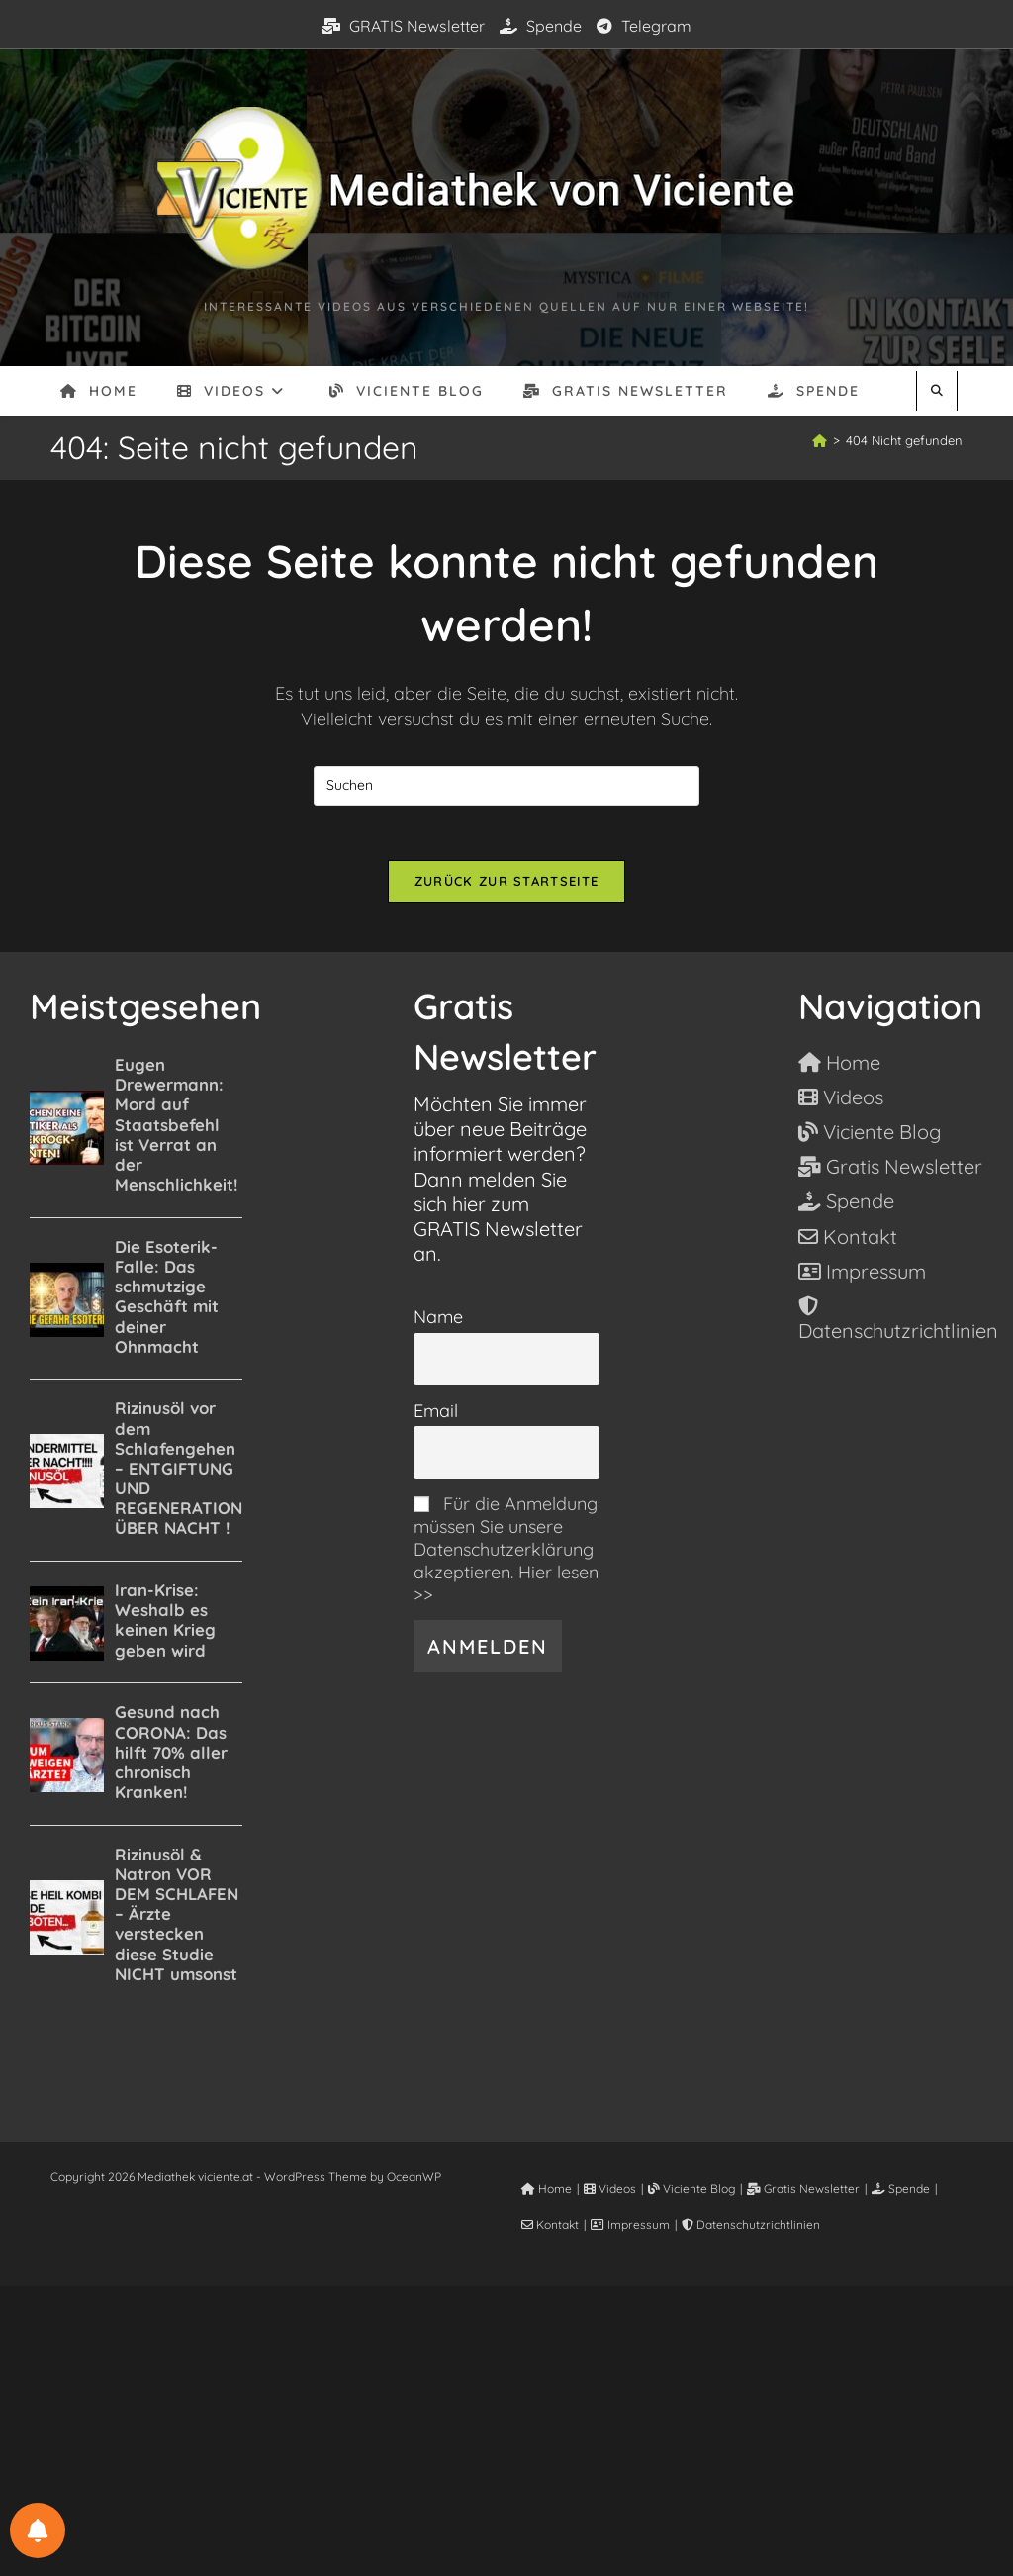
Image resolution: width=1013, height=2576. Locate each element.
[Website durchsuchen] (937, 390)
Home (546, 2193)
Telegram (644, 26)
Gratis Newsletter (803, 2193)
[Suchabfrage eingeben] (506, 786)
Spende (541, 26)
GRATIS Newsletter (403, 26)
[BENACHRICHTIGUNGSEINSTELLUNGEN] (37, 2530)
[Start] (819, 440)
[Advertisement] (506, 2429)
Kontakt (550, 2229)
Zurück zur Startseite (506, 886)
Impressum (630, 2229)
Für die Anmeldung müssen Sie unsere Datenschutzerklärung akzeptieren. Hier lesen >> (506, 1554)
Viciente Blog (691, 2193)
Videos (610, 2193)
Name (438, 1321)
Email (436, 1414)
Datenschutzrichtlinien (751, 2229)
